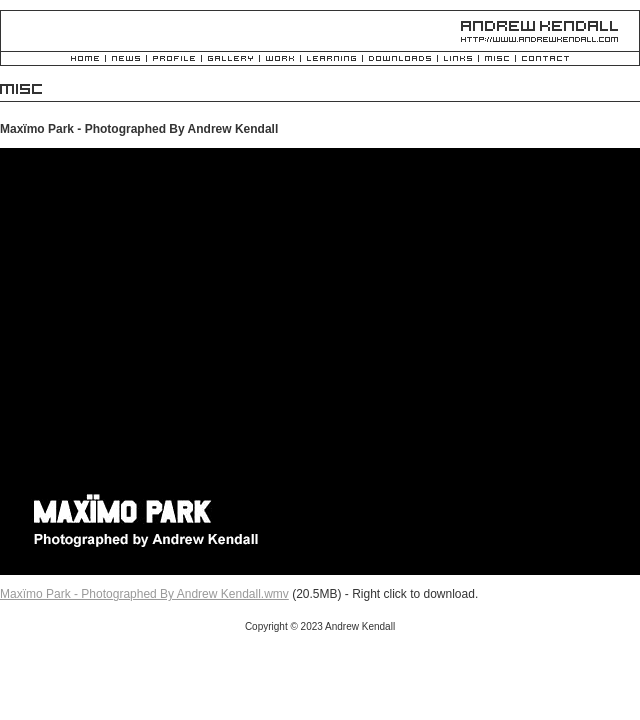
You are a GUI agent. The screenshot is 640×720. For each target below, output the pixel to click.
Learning (331, 59)
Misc (497, 59)
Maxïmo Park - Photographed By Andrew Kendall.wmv (144, 594)
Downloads (400, 59)
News (126, 59)
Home (85, 59)
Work (280, 59)
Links (458, 59)
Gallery (230, 59)
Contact (545, 59)
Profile (174, 59)
